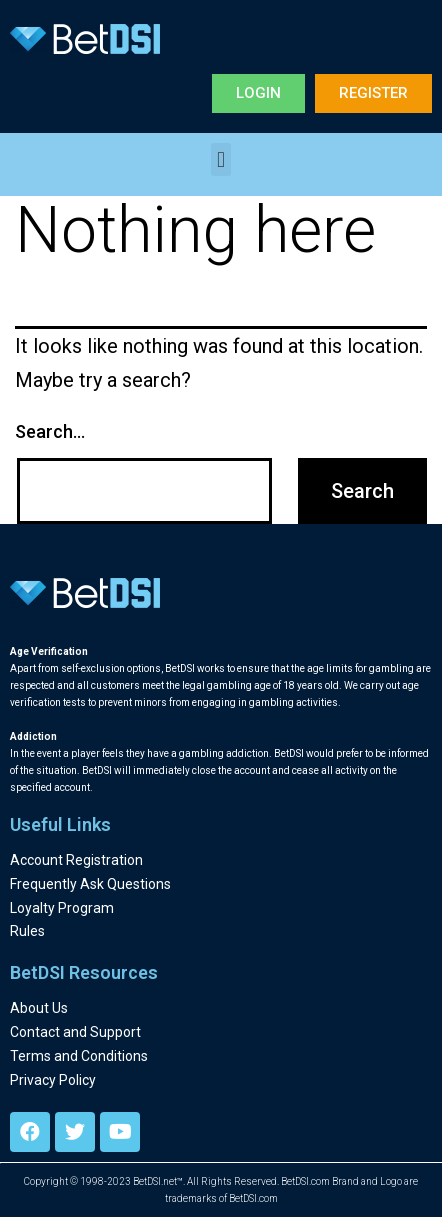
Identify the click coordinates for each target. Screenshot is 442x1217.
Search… (50, 431)
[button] (258, 93)
